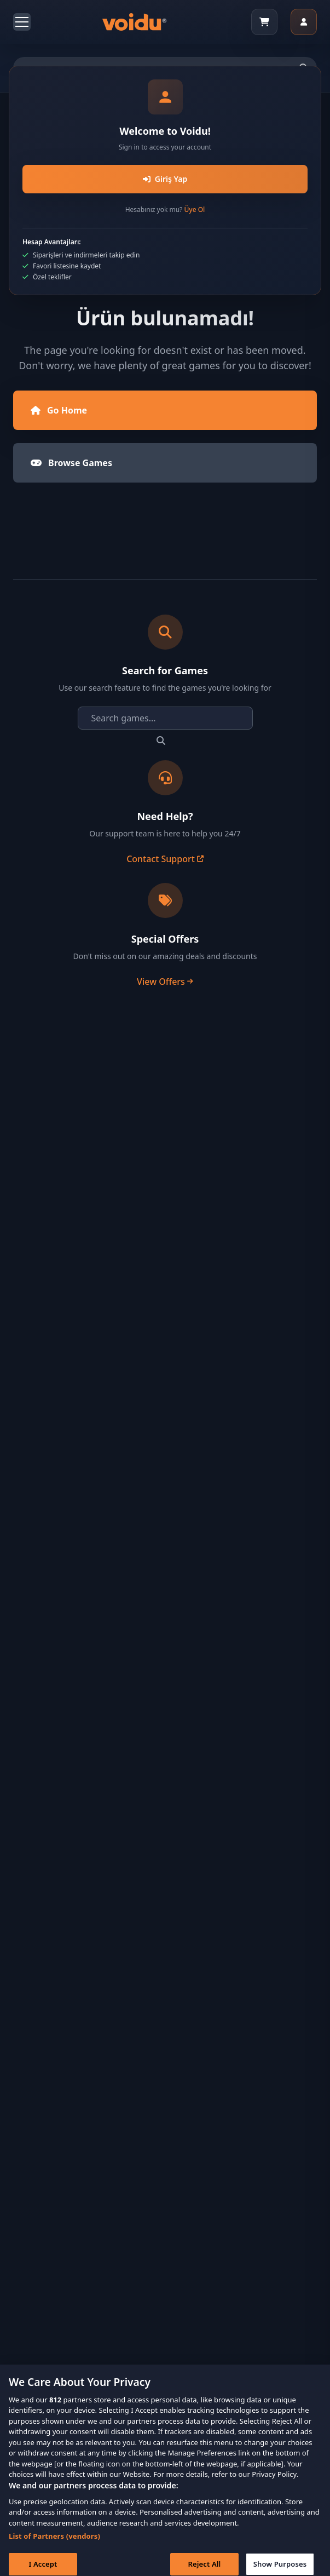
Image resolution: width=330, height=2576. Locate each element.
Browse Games (71, 463)
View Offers (165, 982)
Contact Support (165, 859)
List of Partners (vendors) (54, 2544)
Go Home (59, 410)
